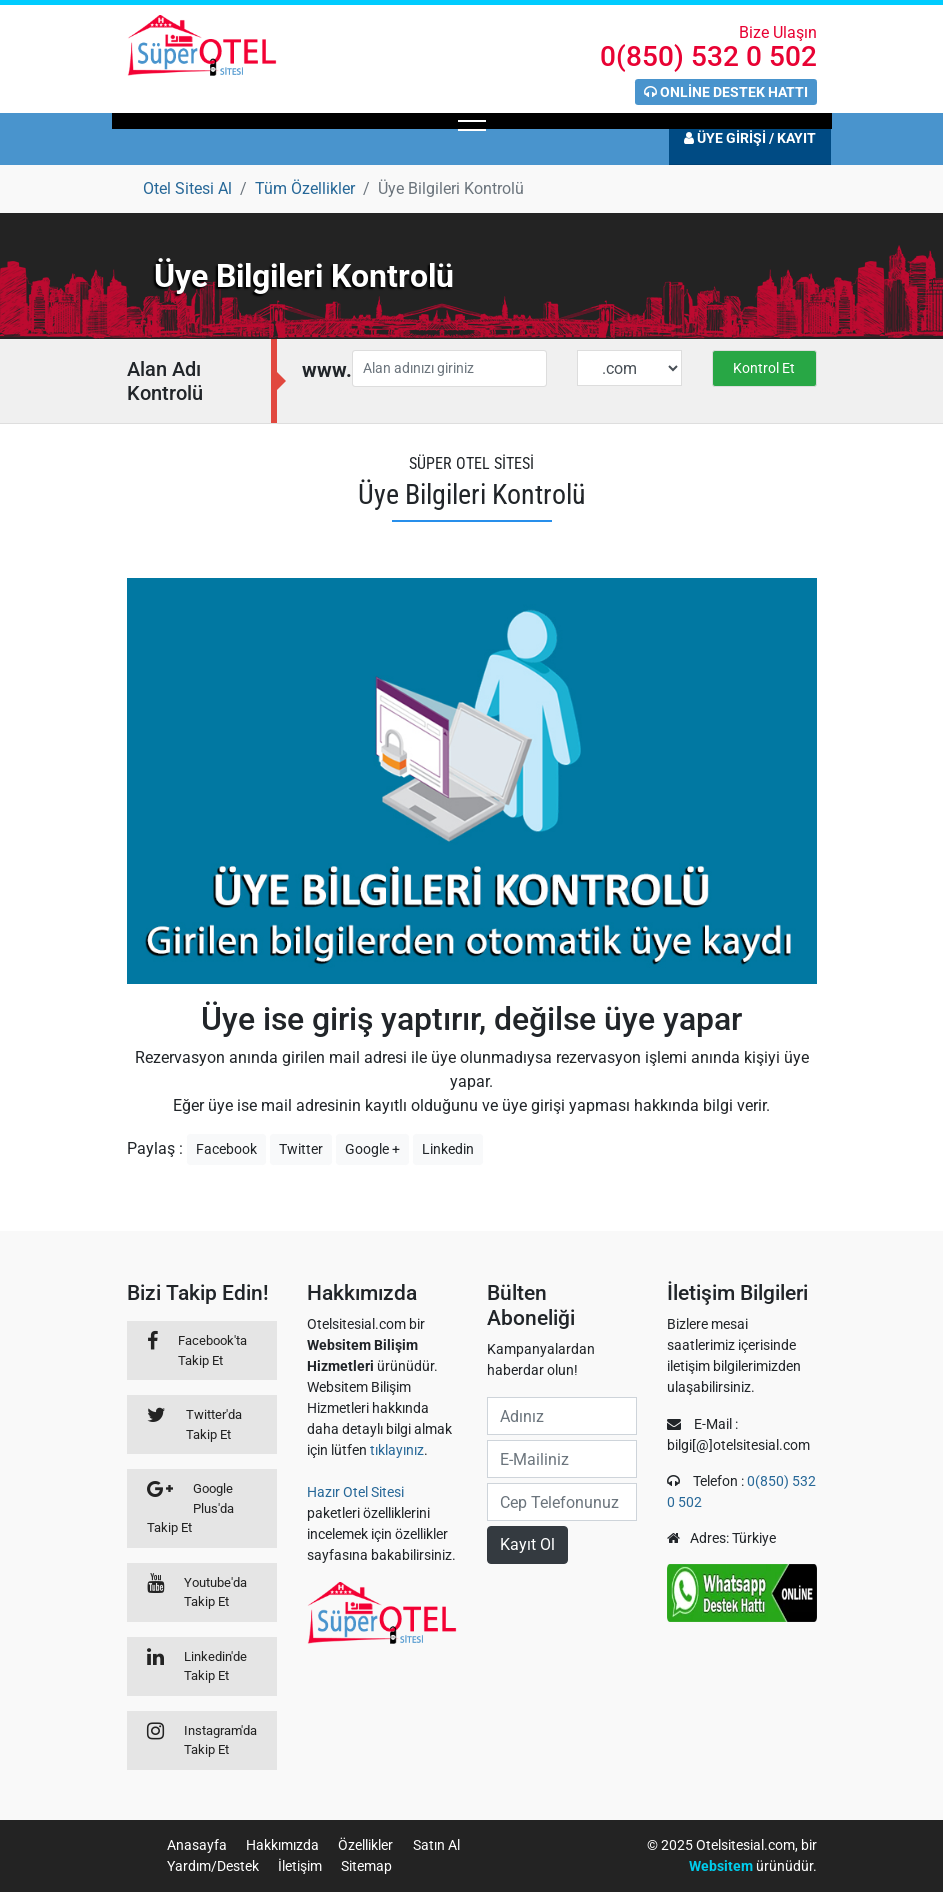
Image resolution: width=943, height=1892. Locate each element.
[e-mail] (562, 1459)
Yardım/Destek (213, 1866)
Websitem (721, 1866)
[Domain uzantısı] (629, 368)
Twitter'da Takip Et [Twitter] (214, 1424)
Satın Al (436, 1845)
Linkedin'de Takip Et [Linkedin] (215, 1666)
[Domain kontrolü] (764, 364)
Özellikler (365, 1845)
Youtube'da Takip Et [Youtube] (215, 1592)
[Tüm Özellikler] (305, 188)
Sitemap (366, 1866)
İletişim (300, 1866)
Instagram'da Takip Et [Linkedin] (220, 1740)
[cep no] (562, 1502)
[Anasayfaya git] (202, 44)
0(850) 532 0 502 (708, 56)
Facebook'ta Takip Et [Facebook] (212, 1350)
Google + (372, 1149)
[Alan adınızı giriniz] (449, 368)
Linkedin (448, 1149)
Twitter (301, 1149)
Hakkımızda (282, 1845)
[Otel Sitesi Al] (187, 188)
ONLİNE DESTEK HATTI (726, 92)
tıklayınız (397, 1450)
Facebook (226, 1149)
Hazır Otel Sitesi (355, 1492)
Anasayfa (197, 1845)
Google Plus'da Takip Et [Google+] (190, 1508)
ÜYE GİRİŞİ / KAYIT (750, 138)
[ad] (562, 1416)
